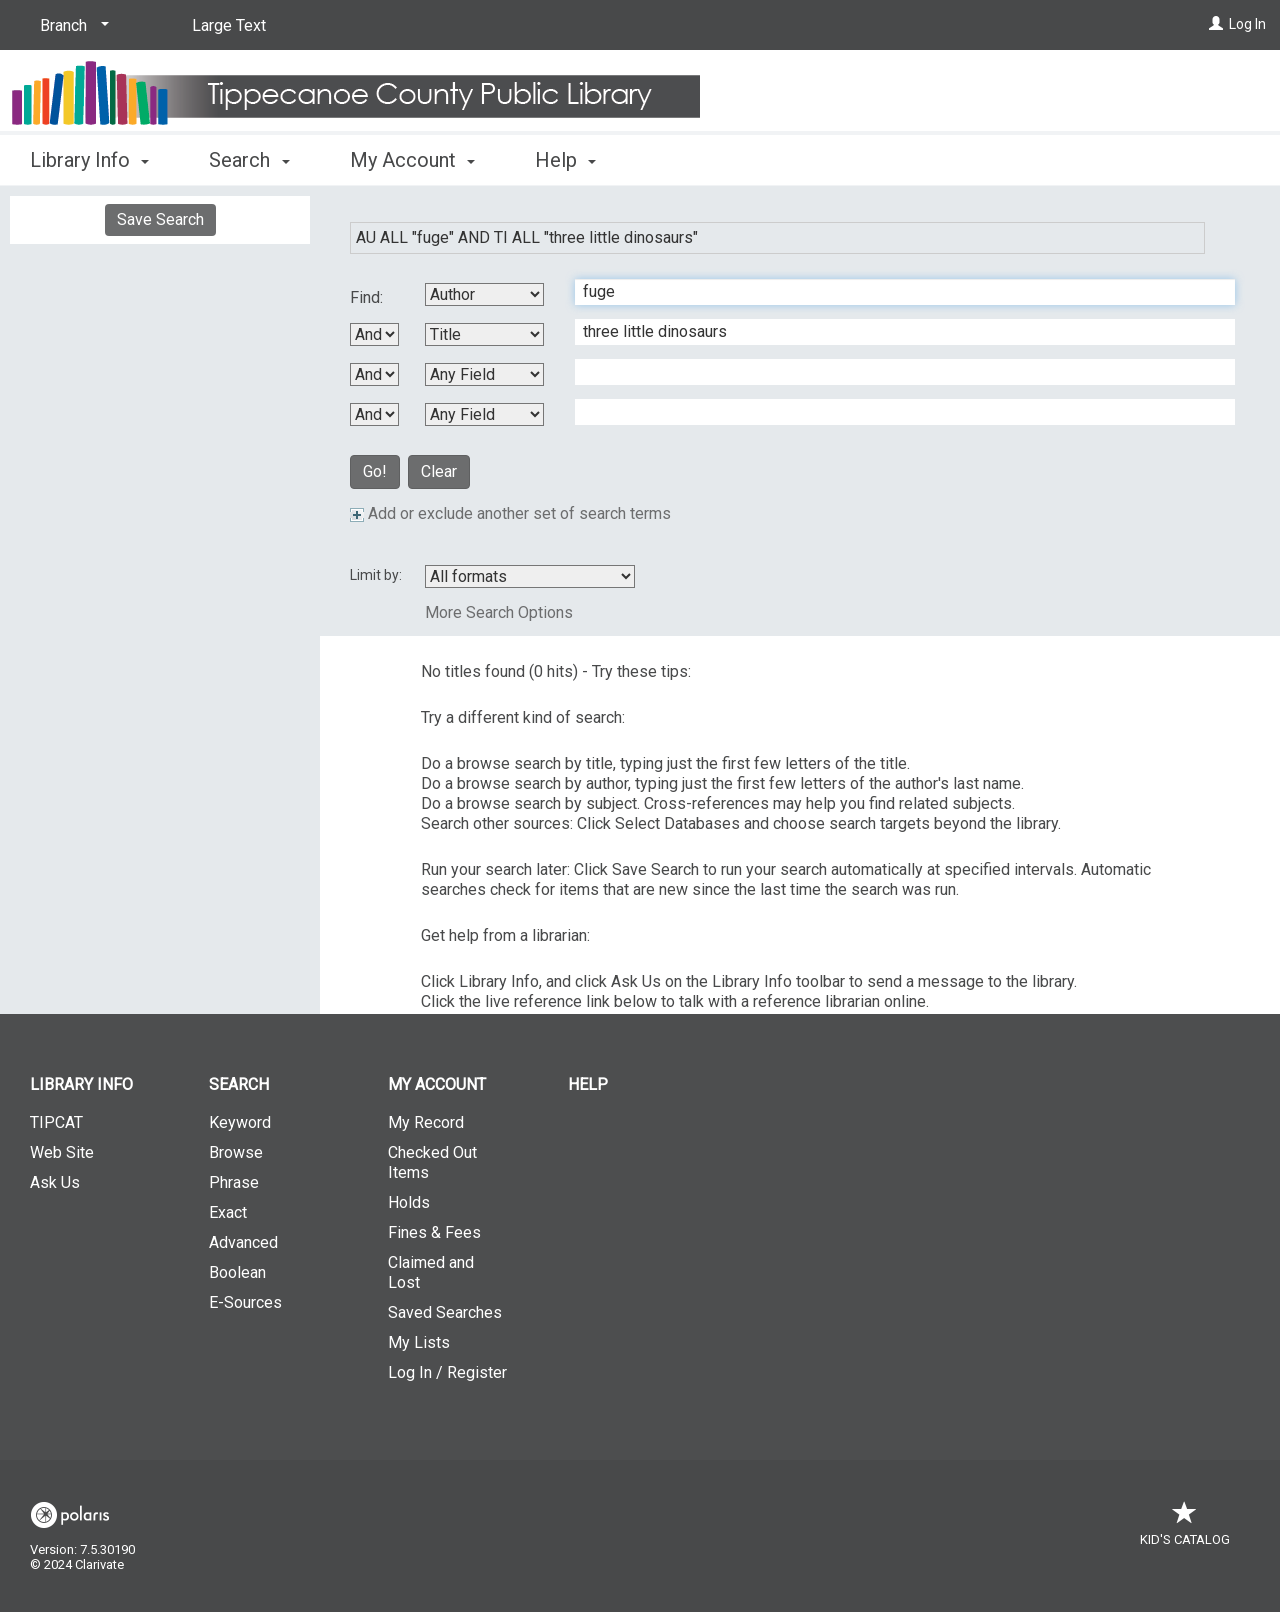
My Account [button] (412, 160)
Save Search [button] (160, 219)
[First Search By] (484, 294)
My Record (426, 1122)
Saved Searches (445, 1312)
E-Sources (245, 1302)
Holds (409, 1202)
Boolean (237, 1272)
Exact (228, 1212)
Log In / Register (447, 1372)
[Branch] (71, 26)
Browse (236, 1152)
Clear (439, 471)
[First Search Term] (894, 292)
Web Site (62, 1152)
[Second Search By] (484, 334)
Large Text (229, 25)
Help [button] (565, 160)
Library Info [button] (89, 160)
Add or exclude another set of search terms (510, 513)
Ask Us (55, 1182)
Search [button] (249, 160)
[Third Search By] (484, 374)
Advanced (243, 1242)
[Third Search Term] (894, 372)
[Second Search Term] (894, 332)
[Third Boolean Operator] (374, 414)
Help (588, 1084)
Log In (1247, 24)
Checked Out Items (432, 1162)
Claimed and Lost (431, 1272)
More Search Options (499, 612)
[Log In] (1216, 24)
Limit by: (377, 575)
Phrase (234, 1182)
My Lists (419, 1342)
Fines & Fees (434, 1232)
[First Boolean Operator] (374, 334)
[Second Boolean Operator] (374, 374)
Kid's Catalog (1185, 1529)
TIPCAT (56, 1122)
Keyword (240, 1122)
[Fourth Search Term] (894, 412)
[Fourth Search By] (484, 414)
